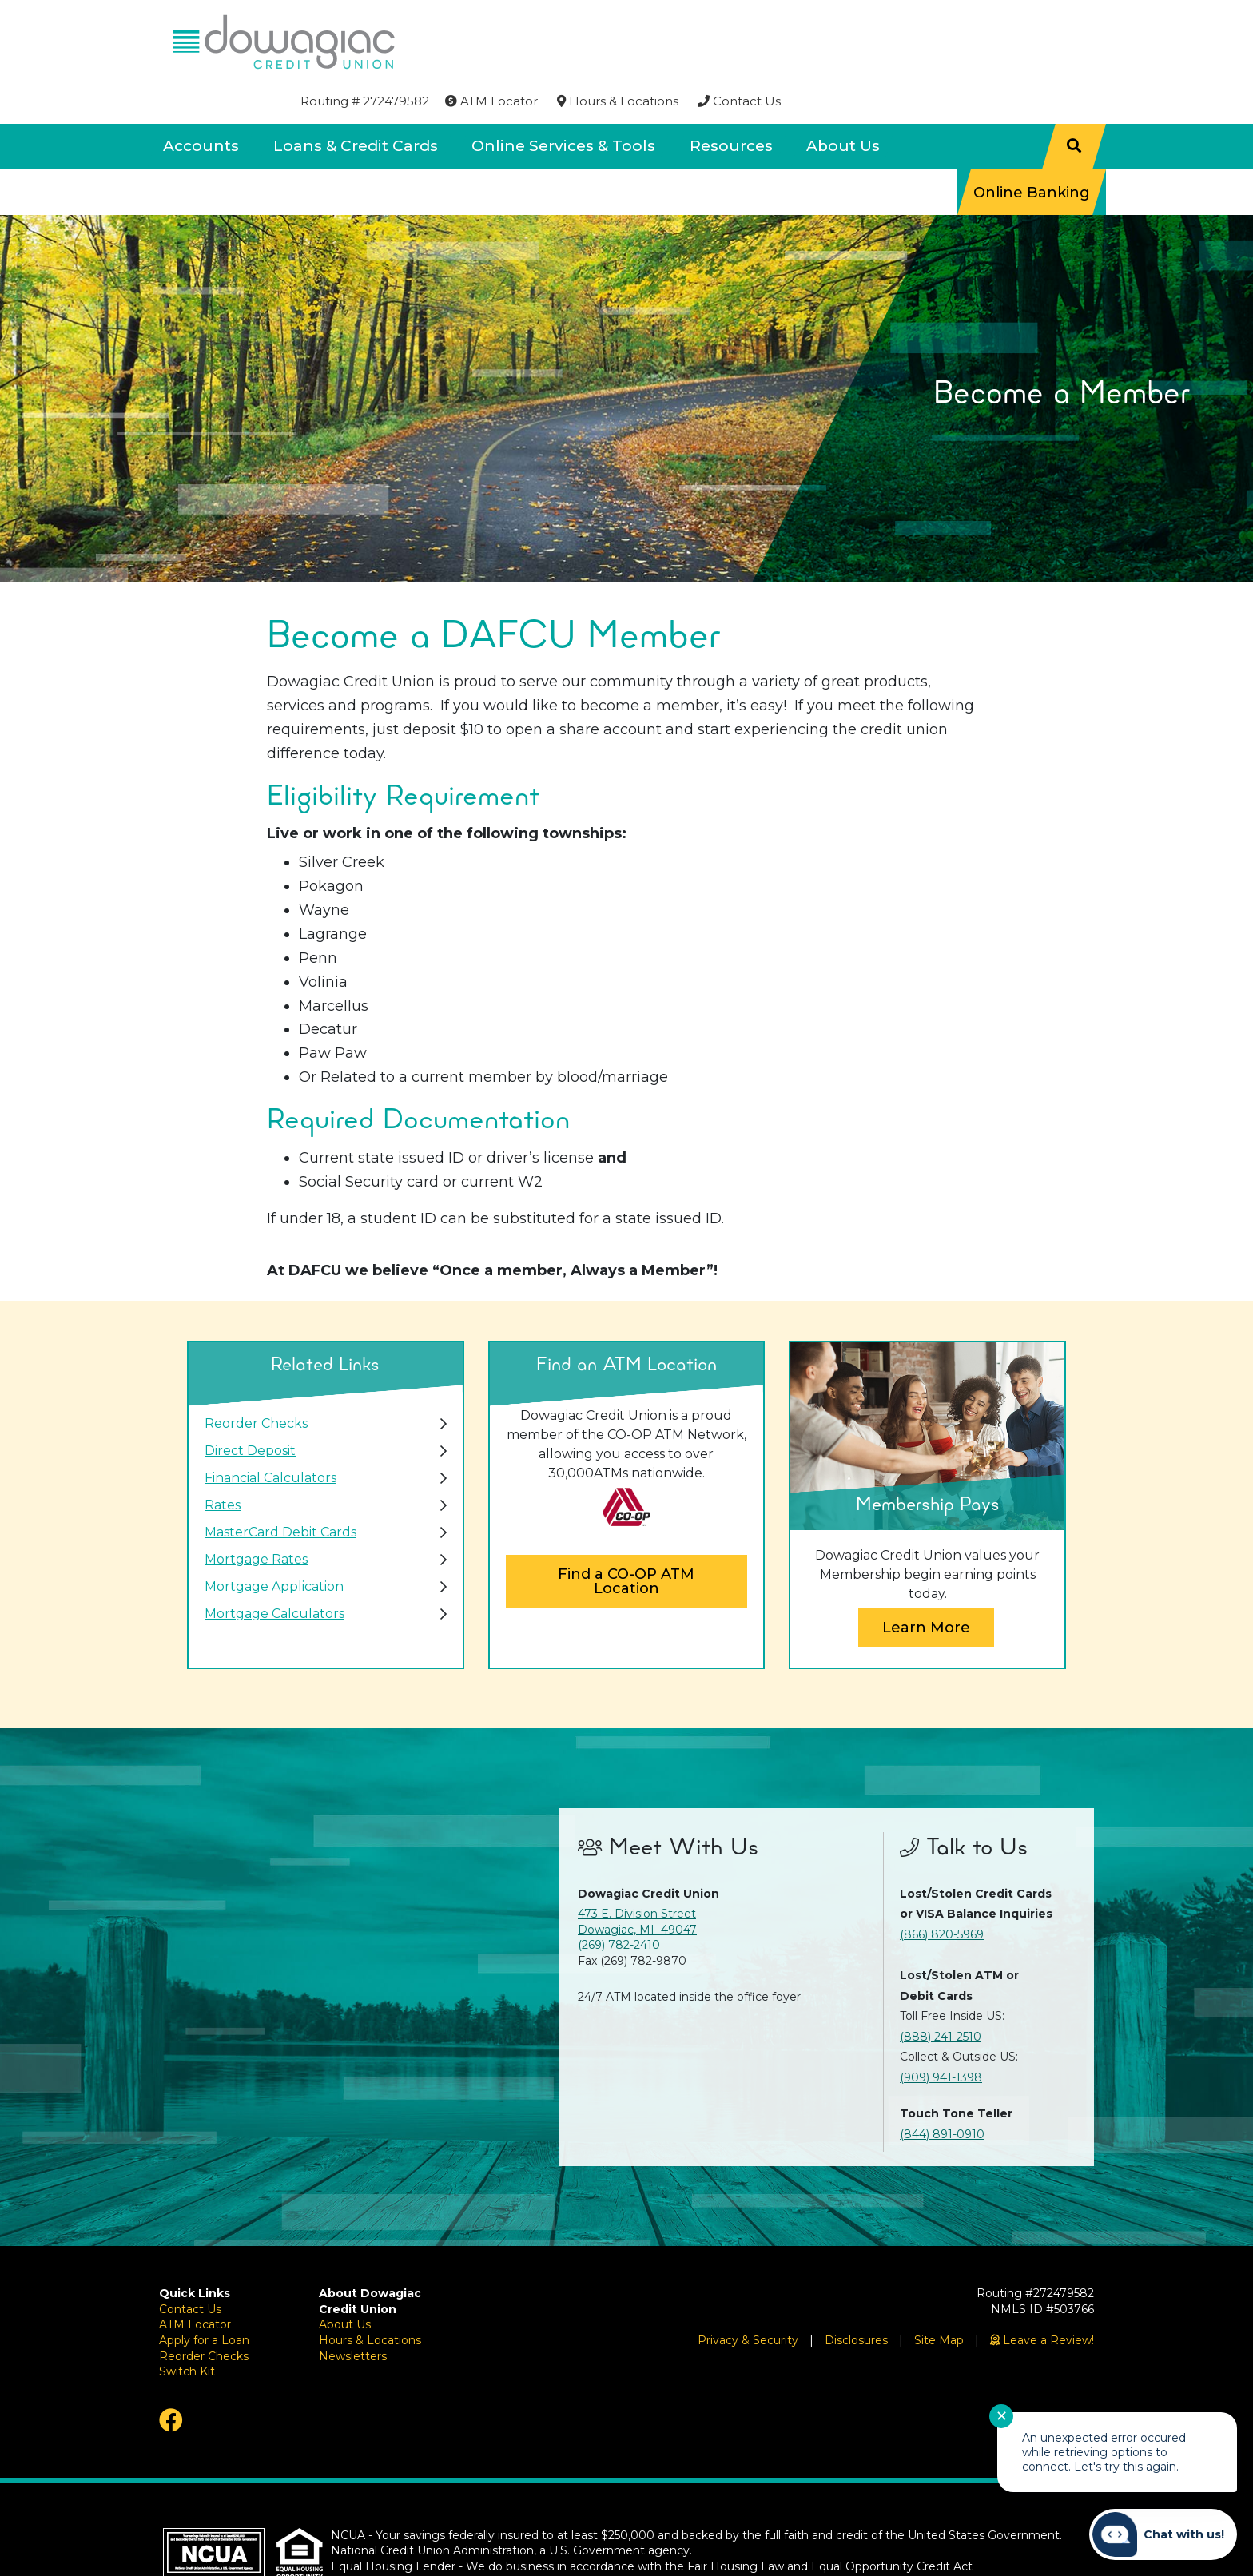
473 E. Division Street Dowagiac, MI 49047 (637, 1878)
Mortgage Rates (256, 1516)
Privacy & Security (748, 2297)
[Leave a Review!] (1042, 2297)
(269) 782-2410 (619, 1901)
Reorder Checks (256, 1380)
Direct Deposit (250, 1407)
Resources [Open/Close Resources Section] (731, 102)
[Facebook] (227, 2377)
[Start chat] (1163, 2534)
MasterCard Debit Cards (280, 1489)
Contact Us (190, 2265)
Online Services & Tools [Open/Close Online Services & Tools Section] (563, 102)
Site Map (939, 2297)
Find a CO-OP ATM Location (626, 1538)
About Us (345, 2281)
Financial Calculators (270, 1434)
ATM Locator (195, 2281)
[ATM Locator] (800, 21)
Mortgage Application (274, 1543)
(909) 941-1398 (941, 2033)
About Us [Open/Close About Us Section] (843, 102)
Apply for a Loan (204, 2297)
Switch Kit (187, 2328)
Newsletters (353, 2312)
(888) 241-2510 (940, 1993)
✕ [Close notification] (1002, 2416)
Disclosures (856, 2297)
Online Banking (1031, 148)
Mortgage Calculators (274, 1570)
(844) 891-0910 (942, 2090)
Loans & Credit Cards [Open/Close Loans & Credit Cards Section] (355, 102)
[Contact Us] (1048, 21)
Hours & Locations (370, 2297)
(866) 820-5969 (942, 1890)
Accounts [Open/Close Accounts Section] (201, 102)
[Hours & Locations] (927, 21)
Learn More (926, 1583)
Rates (223, 1461)
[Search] (1074, 102)
